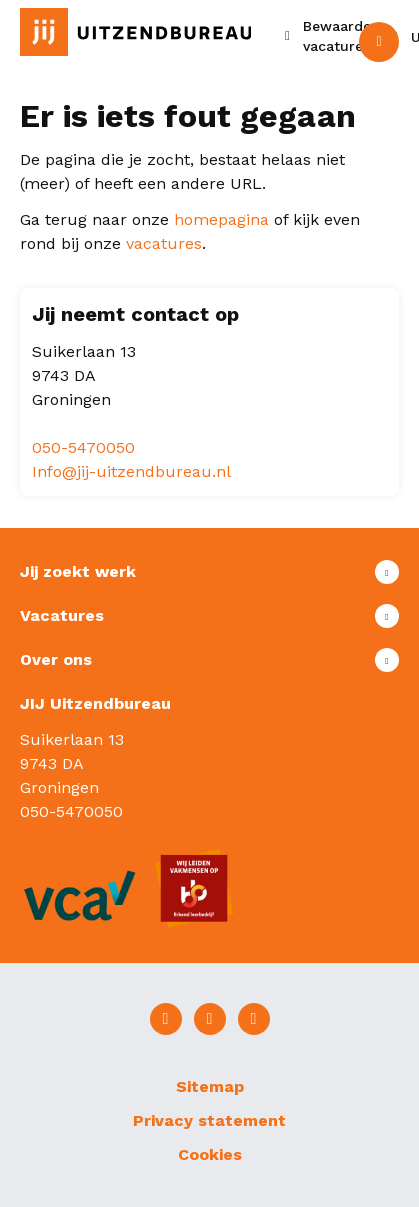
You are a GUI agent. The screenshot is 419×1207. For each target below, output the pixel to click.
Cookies (210, 1154)
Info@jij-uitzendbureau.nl (131, 471)
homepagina (221, 219)
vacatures (164, 243)
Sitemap (210, 1086)
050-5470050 (83, 447)
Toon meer (209, 572)
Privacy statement (209, 1120)
